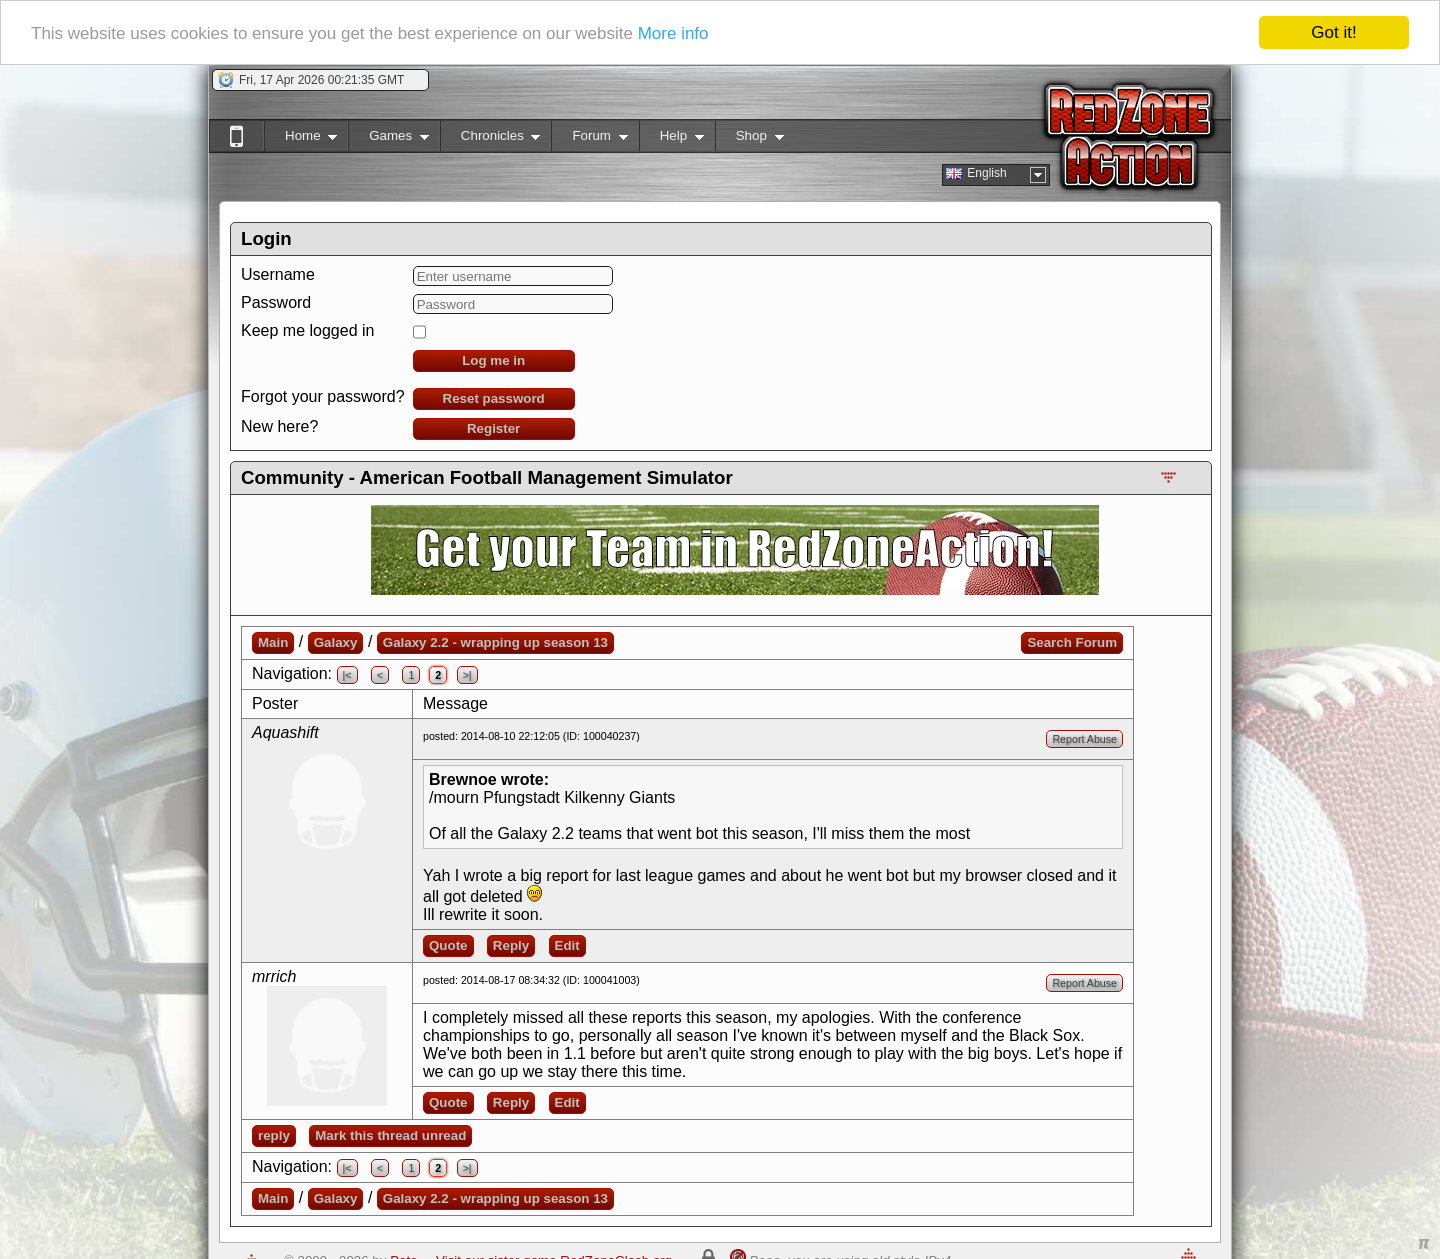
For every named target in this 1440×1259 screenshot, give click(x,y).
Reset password (494, 398)
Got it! (1333, 32)
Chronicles (490, 139)
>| (467, 675)
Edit (567, 945)
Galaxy (336, 642)
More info (673, 32)
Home (300, 139)
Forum (589, 139)
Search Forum (1072, 642)
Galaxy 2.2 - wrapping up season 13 (495, 642)
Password (276, 302)
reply (274, 1135)
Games (388, 139)
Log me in (493, 360)
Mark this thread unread (390, 1135)
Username (278, 274)
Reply (511, 945)
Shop (749, 139)
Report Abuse (1084, 739)
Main (273, 642)
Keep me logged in (307, 330)
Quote (448, 945)
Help (671, 139)
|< (347, 675)
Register (493, 428)
